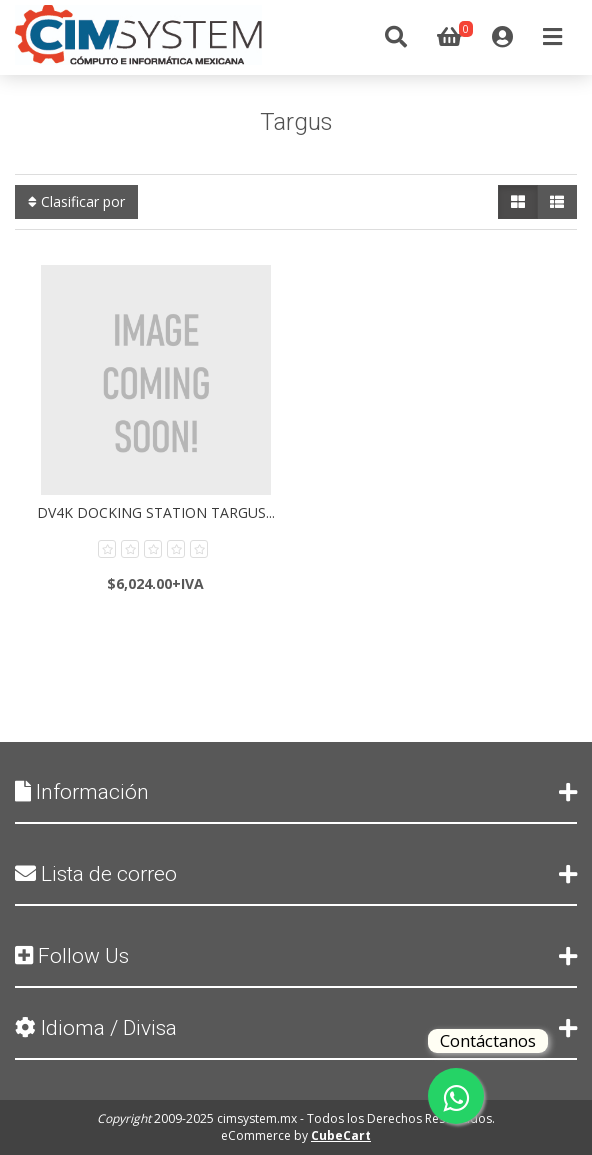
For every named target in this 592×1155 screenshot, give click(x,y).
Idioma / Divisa (296, 1028)
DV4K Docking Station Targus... (156, 512)
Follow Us (296, 956)
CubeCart (341, 1135)
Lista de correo (296, 874)
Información (296, 792)
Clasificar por (76, 201)
